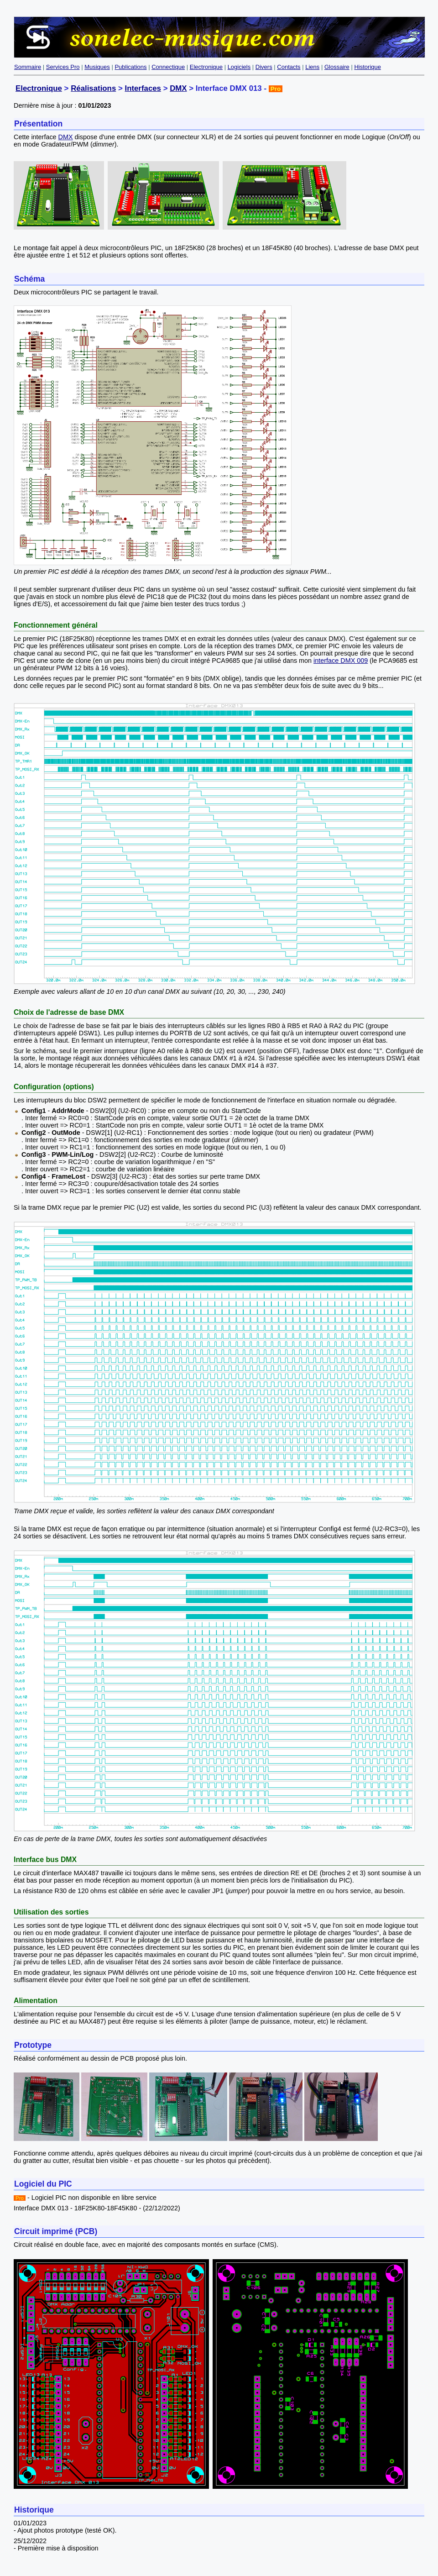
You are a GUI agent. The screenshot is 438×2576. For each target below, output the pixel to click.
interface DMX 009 (340, 660)
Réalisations (93, 88)
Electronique (206, 66)
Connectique (168, 66)
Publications (130, 66)
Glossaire (336, 66)
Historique (367, 66)
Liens (312, 66)
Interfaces (143, 88)
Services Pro (63, 66)
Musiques (97, 66)
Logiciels (239, 66)
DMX (178, 88)
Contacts (288, 66)
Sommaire (27, 66)
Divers (264, 66)
